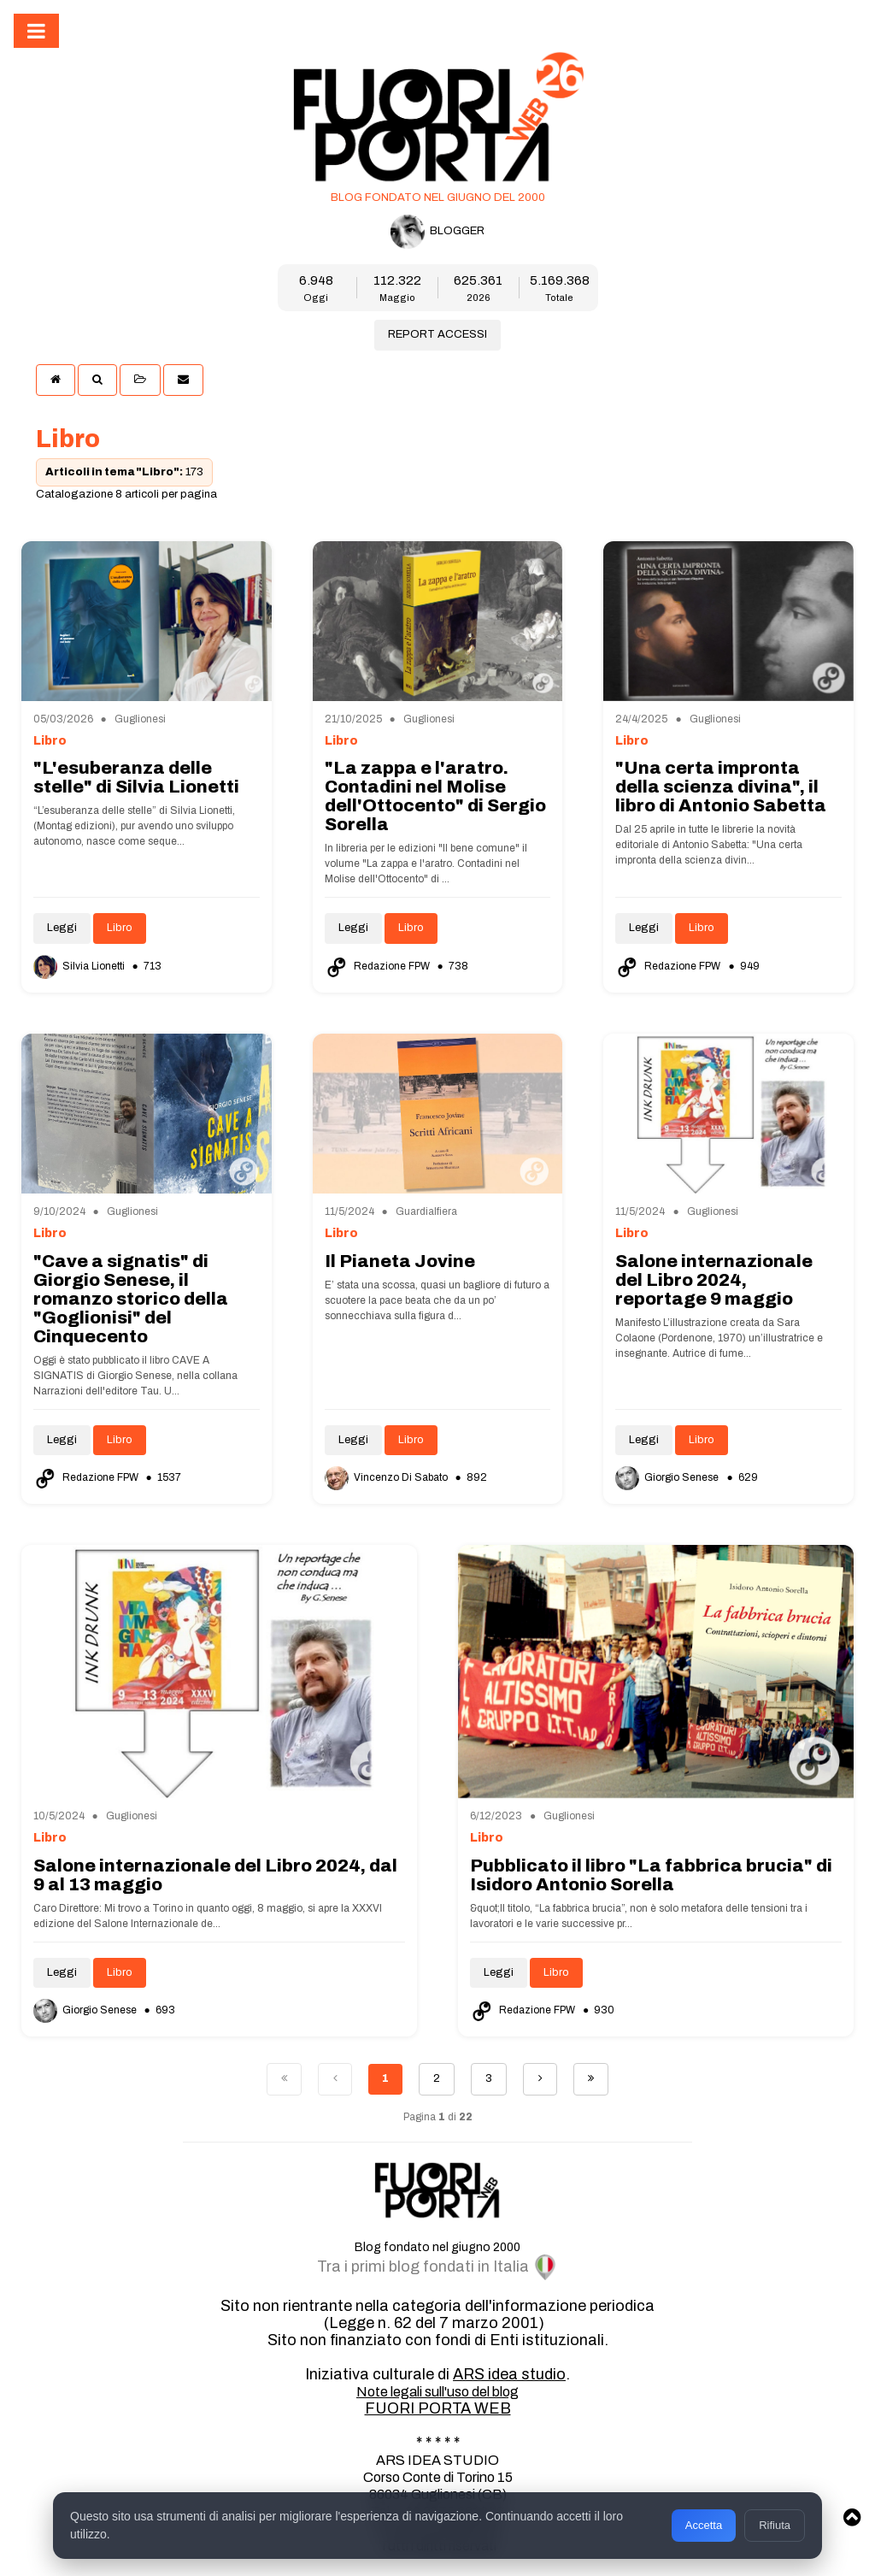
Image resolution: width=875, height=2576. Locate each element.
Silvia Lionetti (80, 966)
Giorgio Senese (668, 1477)
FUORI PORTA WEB (438, 2408)
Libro (119, 928)
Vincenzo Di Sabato (387, 1477)
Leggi (62, 928)
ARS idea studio (509, 2374)
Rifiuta (774, 2525)
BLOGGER (437, 232)
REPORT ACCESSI (437, 334)
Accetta (703, 2525)
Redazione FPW (378, 966)
